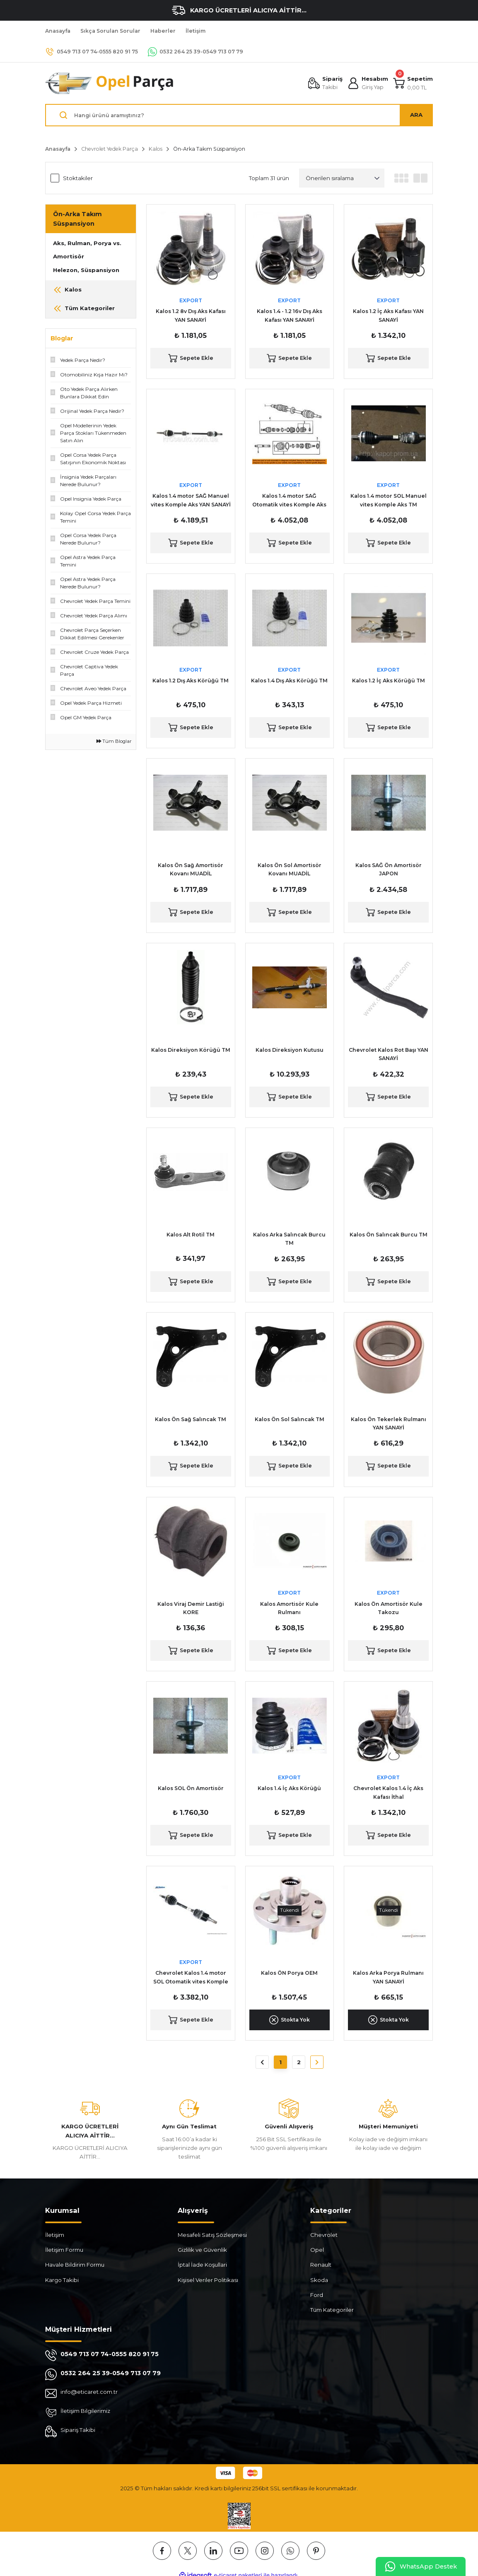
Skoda (319, 2280)
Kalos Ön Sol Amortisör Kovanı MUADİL (289, 869)
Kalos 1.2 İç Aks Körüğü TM (388, 680)
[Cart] (413, 83)
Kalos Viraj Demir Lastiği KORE (190, 1608)
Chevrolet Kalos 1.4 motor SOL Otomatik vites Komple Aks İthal (190, 1978)
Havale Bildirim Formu (74, 2264)
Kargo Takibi (62, 2280)
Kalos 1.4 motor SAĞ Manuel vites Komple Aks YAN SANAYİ (191, 500)
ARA (416, 114)
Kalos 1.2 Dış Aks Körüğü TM (190, 680)
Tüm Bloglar (114, 741)
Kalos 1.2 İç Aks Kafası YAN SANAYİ (388, 315)
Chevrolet (324, 2234)
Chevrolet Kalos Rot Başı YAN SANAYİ (388, 1054)
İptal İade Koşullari (202, 2264)
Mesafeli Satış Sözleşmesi (212, 2234)
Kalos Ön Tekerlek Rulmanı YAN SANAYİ (388, 1423)
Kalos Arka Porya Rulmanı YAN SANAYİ (388, 1977)
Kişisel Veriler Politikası (208, 2280)
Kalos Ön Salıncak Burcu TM (388, 1234)
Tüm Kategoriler (332, 2309)
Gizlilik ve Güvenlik (202, 2249)
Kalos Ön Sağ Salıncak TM (190, 1419)
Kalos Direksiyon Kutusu (289, 1050)
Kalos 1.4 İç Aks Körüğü (289, 1788)
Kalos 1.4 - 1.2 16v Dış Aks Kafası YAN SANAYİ (289, 315)
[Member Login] (368, 83)
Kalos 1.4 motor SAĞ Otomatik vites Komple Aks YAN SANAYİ (289, 501)
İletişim (54, 2234)
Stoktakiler (78, 178)
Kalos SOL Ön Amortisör (191, 1788)
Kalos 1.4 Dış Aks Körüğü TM (289, 680)
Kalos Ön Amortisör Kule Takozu (388, 1608)
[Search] (239, 115)
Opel (317, 2249)
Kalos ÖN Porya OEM (289, 1973)
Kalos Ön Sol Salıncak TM (289, 1419)
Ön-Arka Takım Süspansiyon (209, 149)
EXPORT (190, 300)
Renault (320, 2264)
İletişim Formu (64, 2249)
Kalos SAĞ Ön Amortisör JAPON (388, 869)
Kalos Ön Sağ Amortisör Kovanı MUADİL (190, 869)
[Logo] (109, 83)
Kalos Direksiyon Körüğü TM (190, 1050)
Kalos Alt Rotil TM (191, 1234)
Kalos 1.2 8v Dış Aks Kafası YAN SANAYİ (191, 315)
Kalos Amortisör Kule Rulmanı (289, 1608)
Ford (316, 2295)
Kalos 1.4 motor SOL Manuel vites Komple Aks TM (388, 500)
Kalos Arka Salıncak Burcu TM (289, 1238)
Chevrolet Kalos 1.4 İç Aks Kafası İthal (388, 1792)
